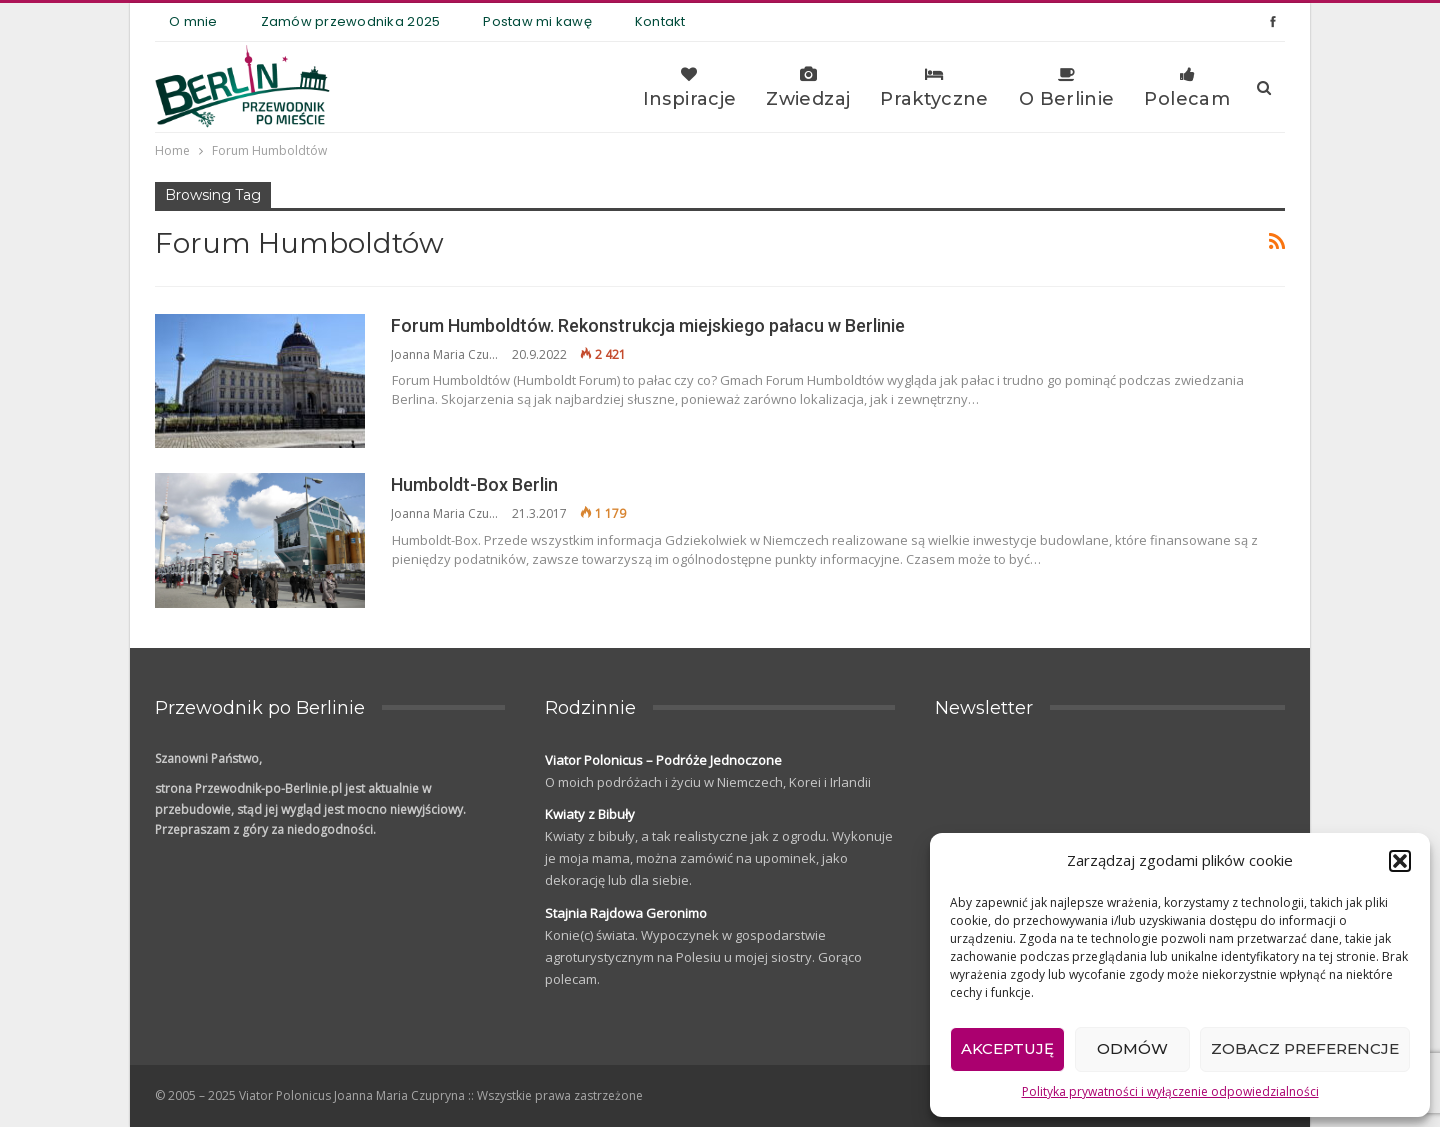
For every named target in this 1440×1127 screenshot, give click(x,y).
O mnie (193, 21)
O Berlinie (1067, 88)
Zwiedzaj (808, 88)
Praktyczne (934, 88)
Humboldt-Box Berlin (474, 484)
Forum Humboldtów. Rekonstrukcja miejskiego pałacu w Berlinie (648, 325)
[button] (1400, 861)
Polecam (1187, 88)
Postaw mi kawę (537, 21)
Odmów (1132, 1048)
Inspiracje (690, 88)
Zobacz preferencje (1305, 1048)
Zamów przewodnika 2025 (351, 21)
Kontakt (660, 21)
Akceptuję (1007, 1048)
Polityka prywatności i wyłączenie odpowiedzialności (1170, 1091)
